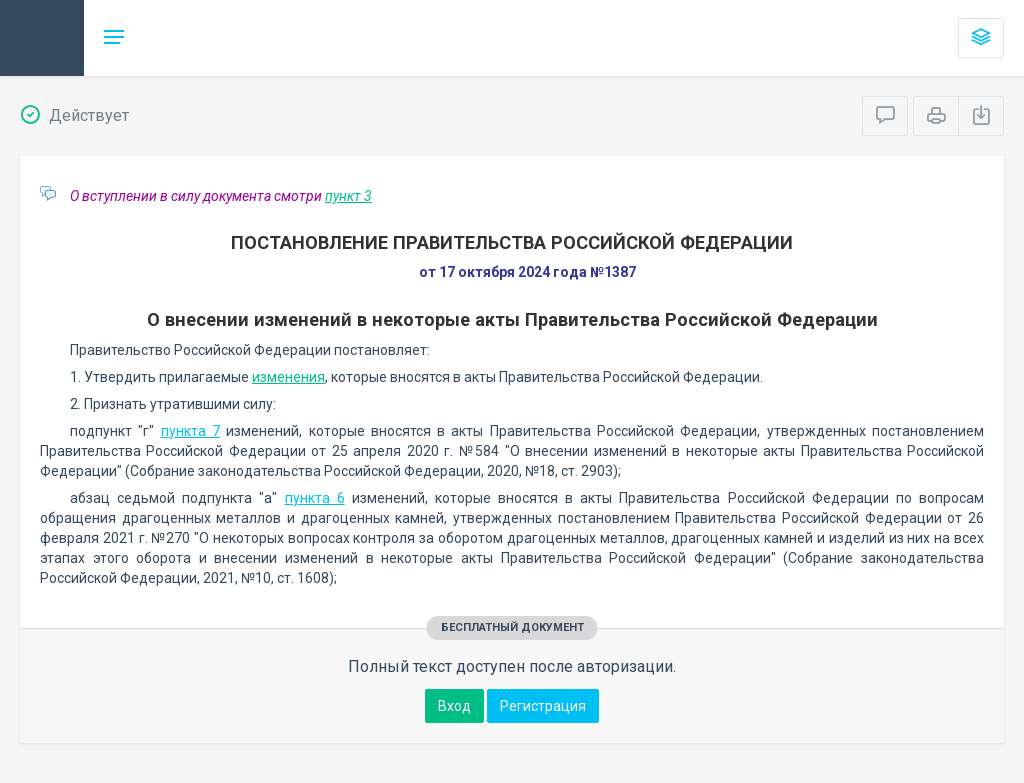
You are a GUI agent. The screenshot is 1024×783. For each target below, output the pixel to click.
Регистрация (543, 706)
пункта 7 (190, 431)
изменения (288, 377)
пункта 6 (315, 498)
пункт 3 (348, 196)
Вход (454, 706)
